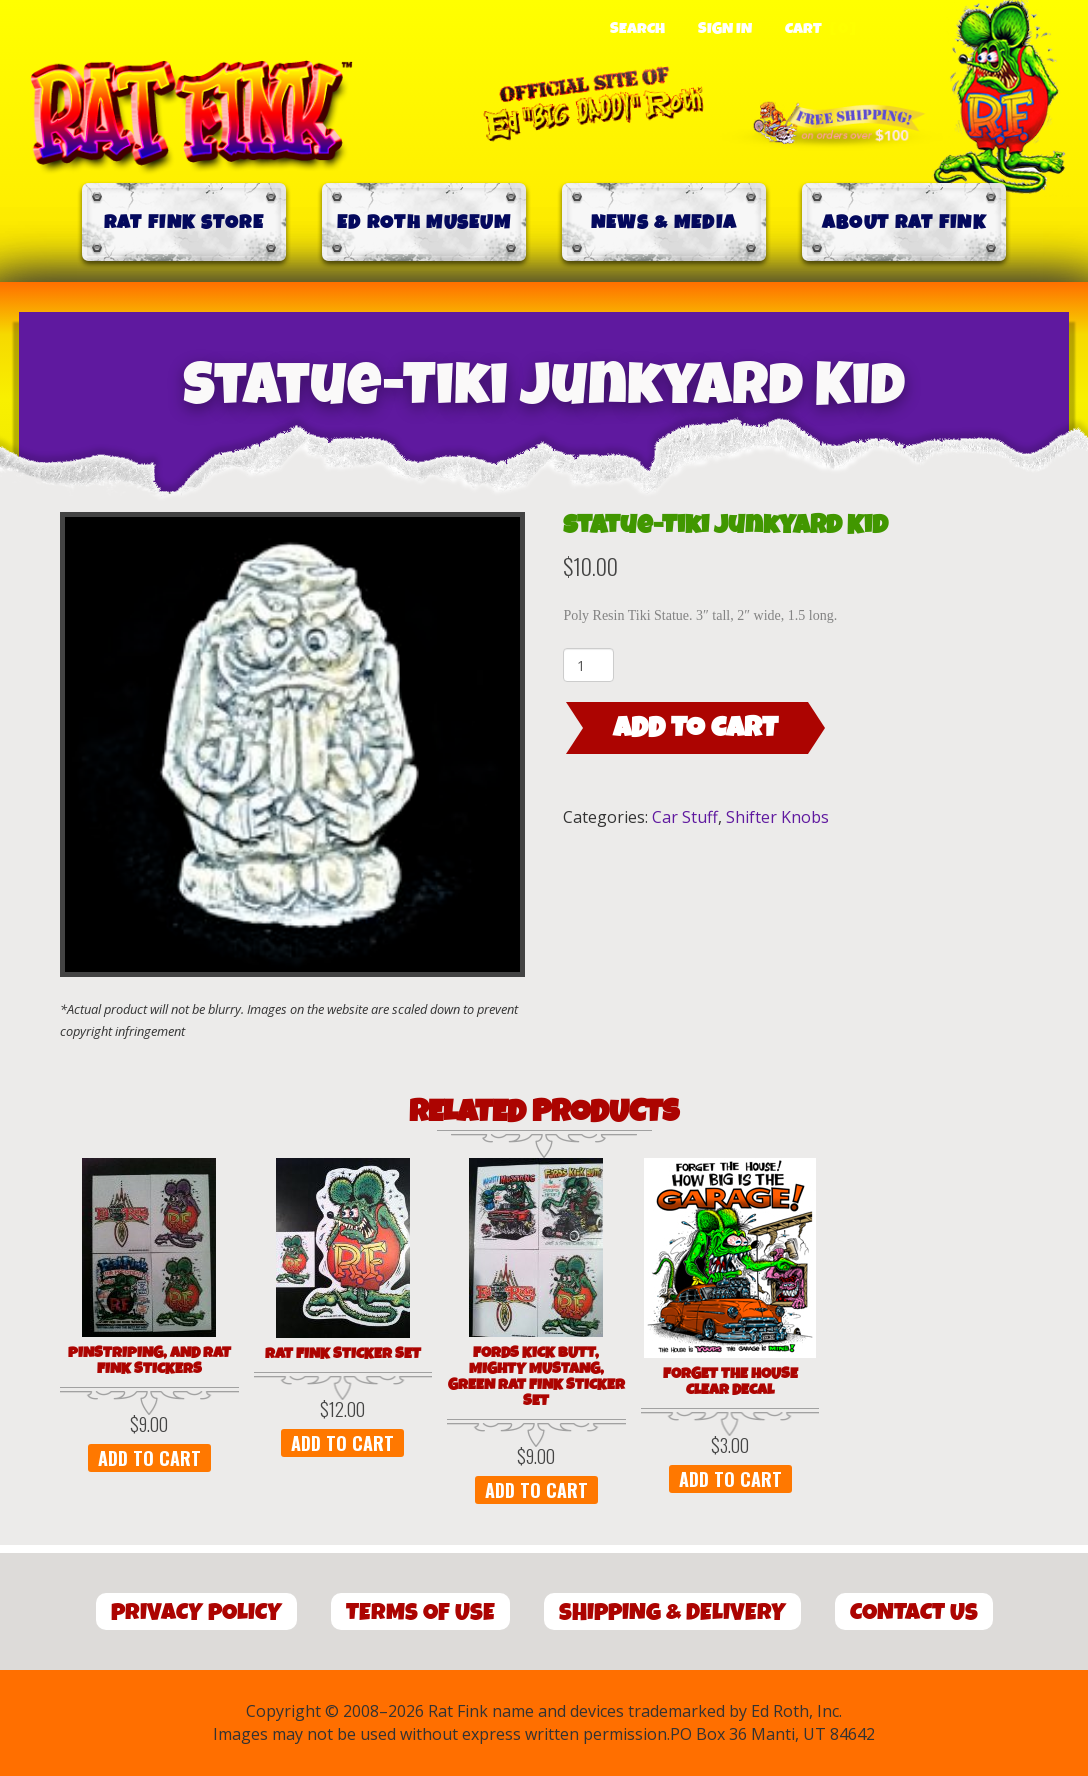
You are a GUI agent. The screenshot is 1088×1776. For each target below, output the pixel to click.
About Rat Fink (904, 222)
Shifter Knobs (777, 817)
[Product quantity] (588, 665)
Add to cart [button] (149, 1458)
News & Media (664, 222)
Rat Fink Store (184, 222)
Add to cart (695, 728)
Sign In (725, 29)
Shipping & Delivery (672, 1612)
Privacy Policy (196, 1612)
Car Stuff (685, 817)
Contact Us (914, 1612)
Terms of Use (420, 1612)
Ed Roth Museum (424, 222)
